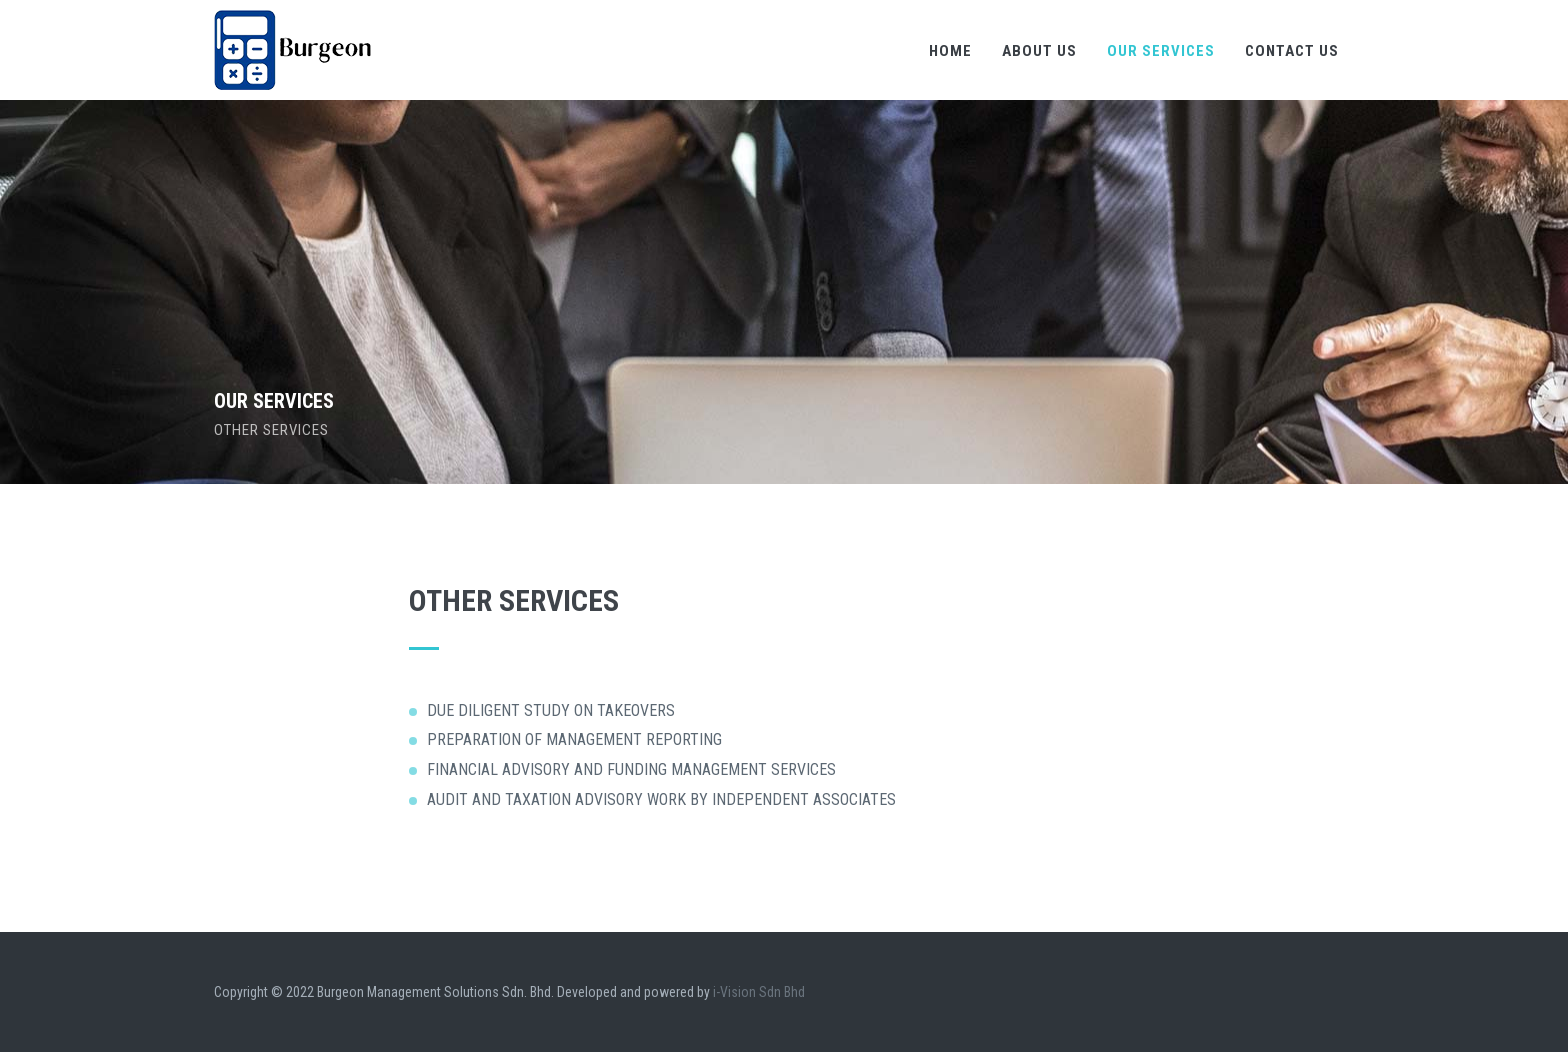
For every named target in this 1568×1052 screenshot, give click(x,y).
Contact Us (1292, 51)
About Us (1039, 51)
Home (950, 51)
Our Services (1161, 51)
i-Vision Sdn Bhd (759, 992)
